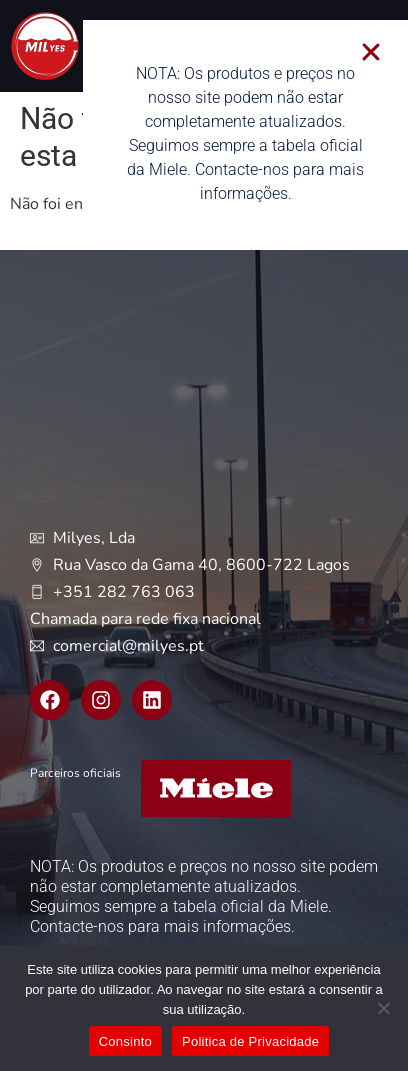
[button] (380, 52)
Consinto (125, 1041)
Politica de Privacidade (250, 1041)
